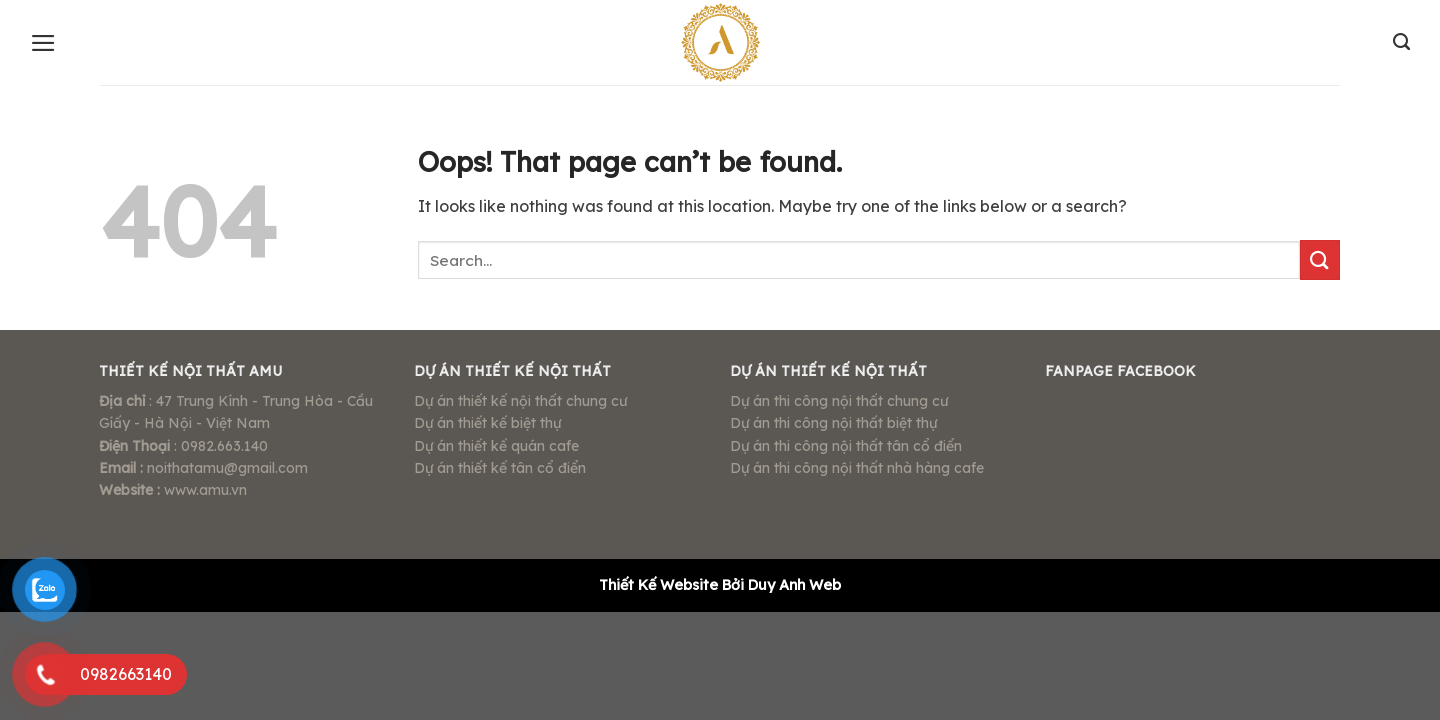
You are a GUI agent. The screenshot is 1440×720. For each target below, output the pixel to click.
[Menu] (43, 43)
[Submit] (1320, 259)
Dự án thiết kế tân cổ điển (500, 468)
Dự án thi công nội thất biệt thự (833, 423)
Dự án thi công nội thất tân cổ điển (846, 446)
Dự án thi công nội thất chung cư (839, 401)
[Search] (1401, 42)
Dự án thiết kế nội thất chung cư (520, 401)
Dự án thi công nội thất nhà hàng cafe (857, 468)
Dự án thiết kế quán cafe (496, 446)
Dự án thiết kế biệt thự (487, 423)
